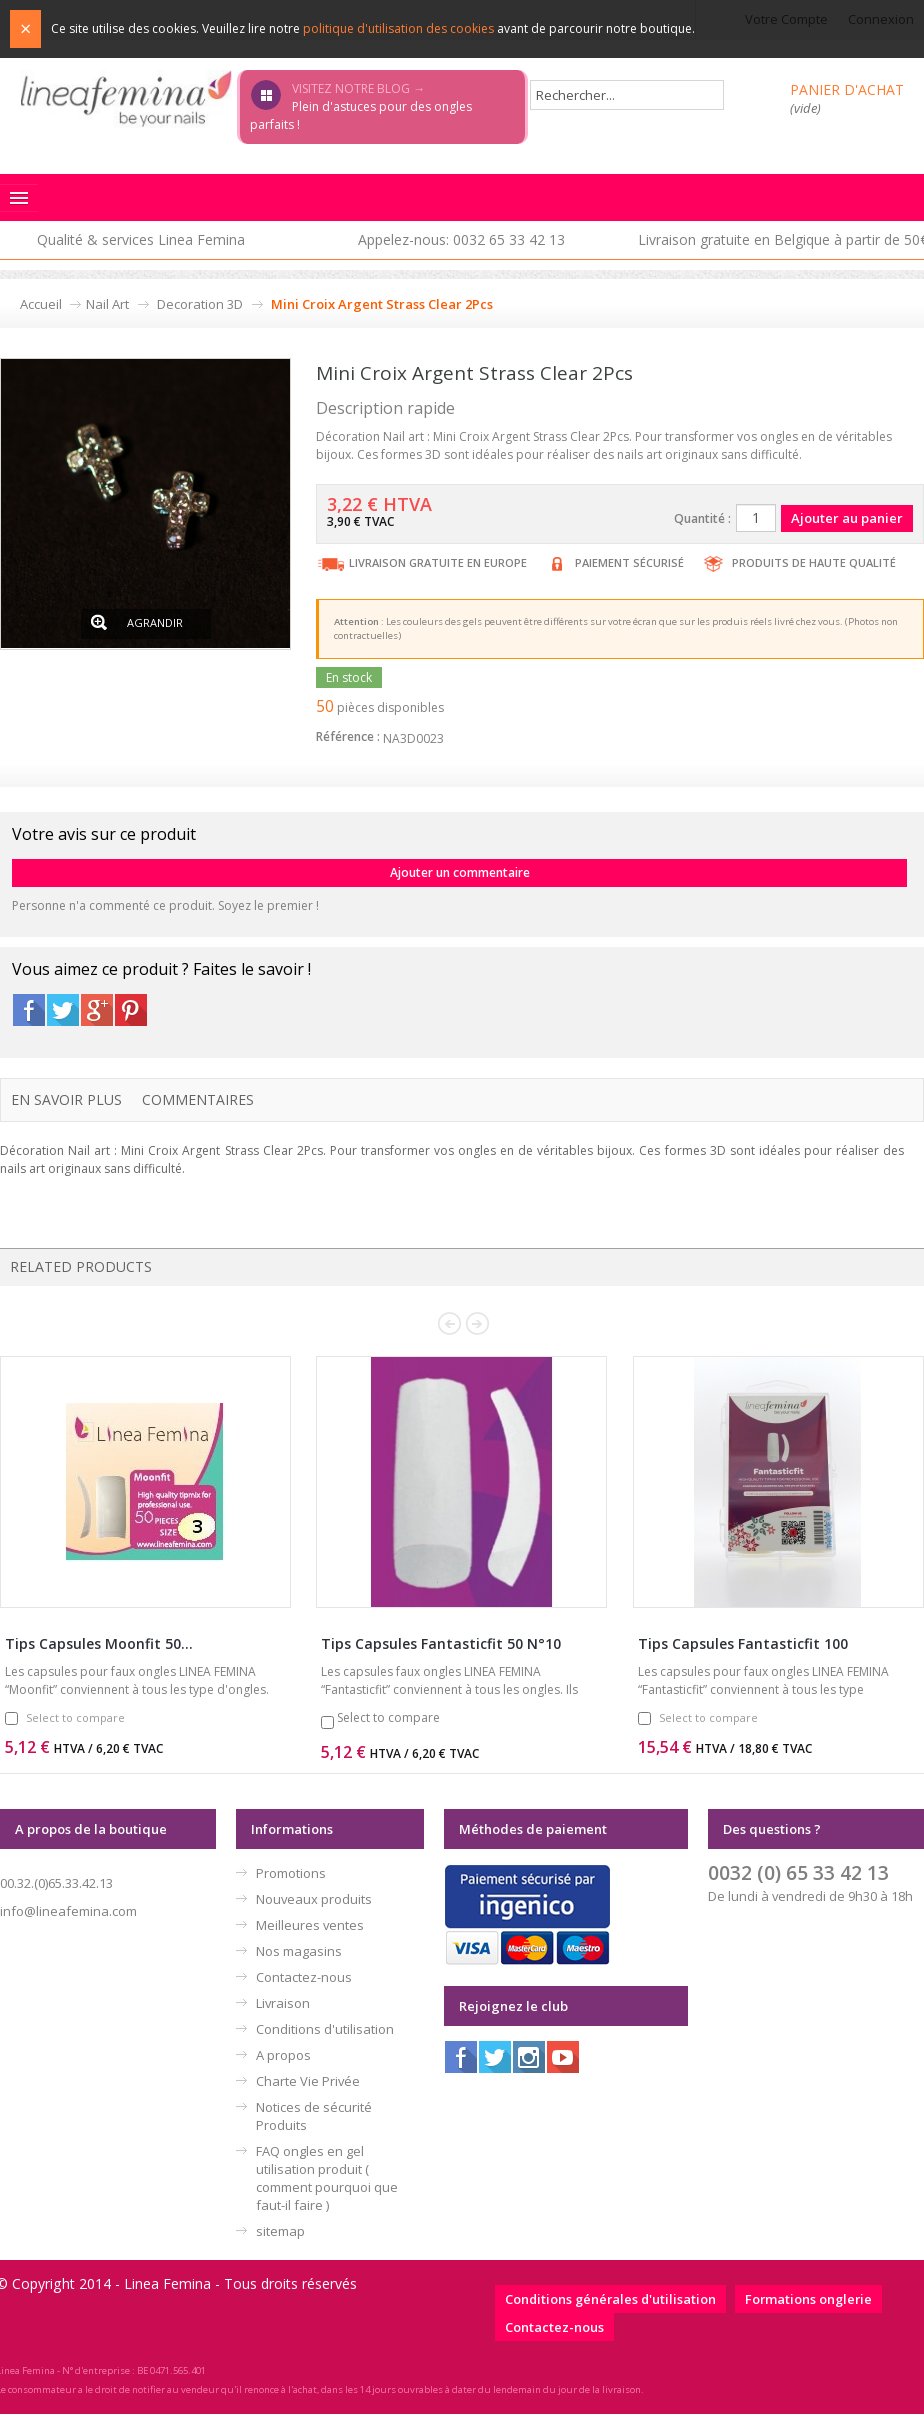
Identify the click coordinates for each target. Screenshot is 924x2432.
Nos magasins (299, 1951)
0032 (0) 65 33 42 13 (798, 1872)
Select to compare (75, 1717)
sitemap (280, 2231)
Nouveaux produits (314, 1899)
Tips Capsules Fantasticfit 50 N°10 (441, 1643)
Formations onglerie (808, 2299)
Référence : (348, 736)
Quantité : (702, 518)
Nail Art (107, 304)
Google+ (97, 1010)
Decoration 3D (200, 304)
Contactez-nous (304, 1977)
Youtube (563, 2057)
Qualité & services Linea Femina (141, 239)
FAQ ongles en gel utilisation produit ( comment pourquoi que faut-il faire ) (327, 2178)
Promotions (291, 1873)
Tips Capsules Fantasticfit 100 (743, 1643)
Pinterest (131, 1010)
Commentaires (198, 1099)
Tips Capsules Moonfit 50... (99, 1643)
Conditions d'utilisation (325, 2029)
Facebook (29, 1010)
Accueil (41, 304)
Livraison (283, 2003)
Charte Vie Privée (308, 2081)
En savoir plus (66, 1099)
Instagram (529, 2057)
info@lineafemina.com (68, 1911)
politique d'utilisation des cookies (398, 28)
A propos (283, 2055)
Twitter (63, 1010)
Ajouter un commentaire (460, 872)
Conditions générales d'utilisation (610, 2299)
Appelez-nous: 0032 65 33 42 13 (461, 239)
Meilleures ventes (310, 1925)
